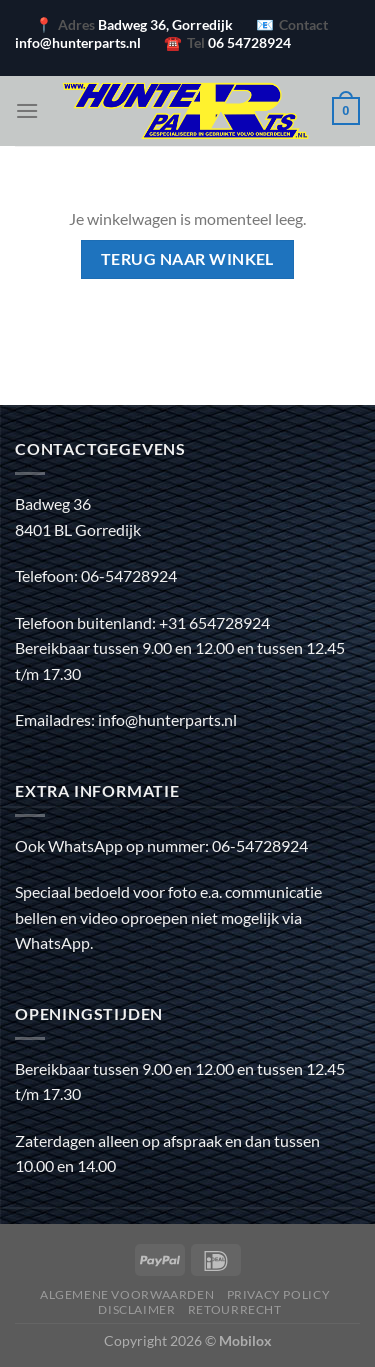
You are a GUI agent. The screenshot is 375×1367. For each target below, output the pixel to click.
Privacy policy (279, 1294)
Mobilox (245, 1340)
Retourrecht (235, 1309)
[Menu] (27, 110)
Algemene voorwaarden (127, 1294)
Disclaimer (136, 1309)
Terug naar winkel (187, 259)
